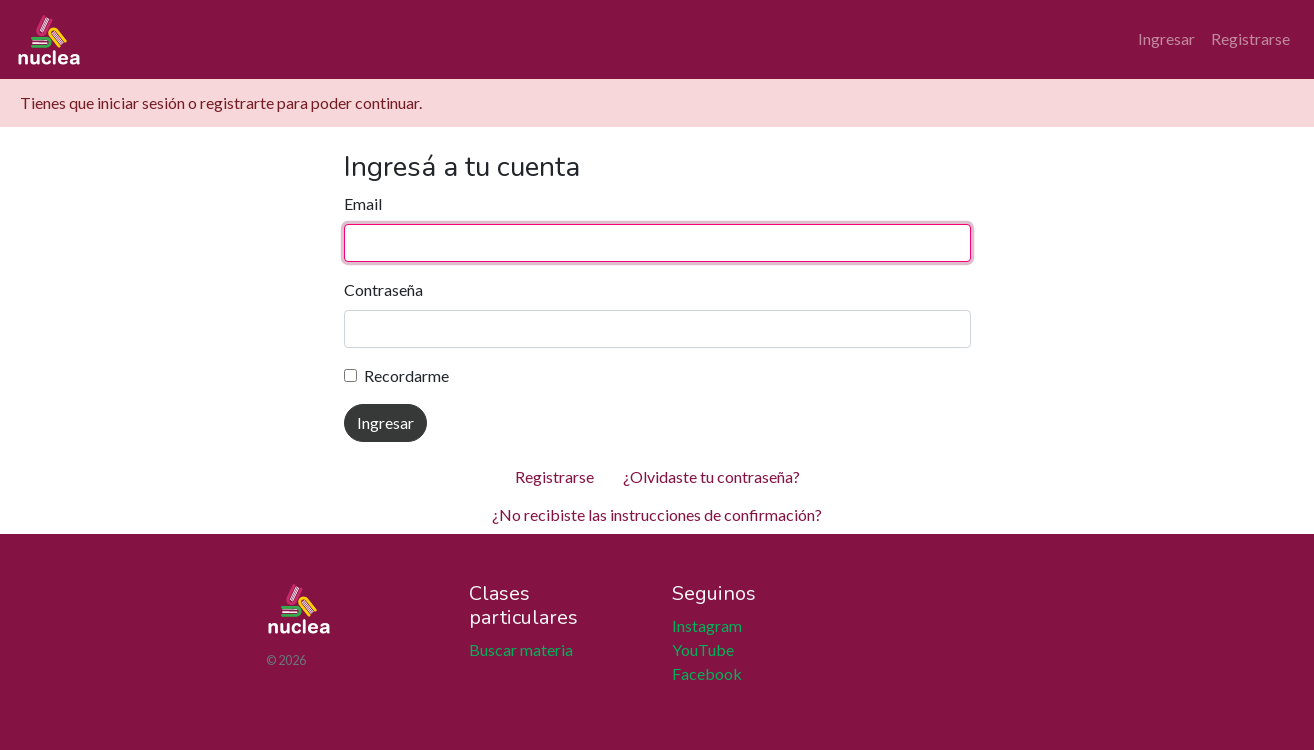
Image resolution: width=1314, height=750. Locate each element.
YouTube (703, 649)
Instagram (707, 625)
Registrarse (1250, 38)
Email (363, 203)
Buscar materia (521, 649)
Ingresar (1166, 38)
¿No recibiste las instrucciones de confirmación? (657, 514)
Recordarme (406, 375)
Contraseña (383, 289)
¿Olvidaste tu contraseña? (711, 476)
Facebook (707, 673)
